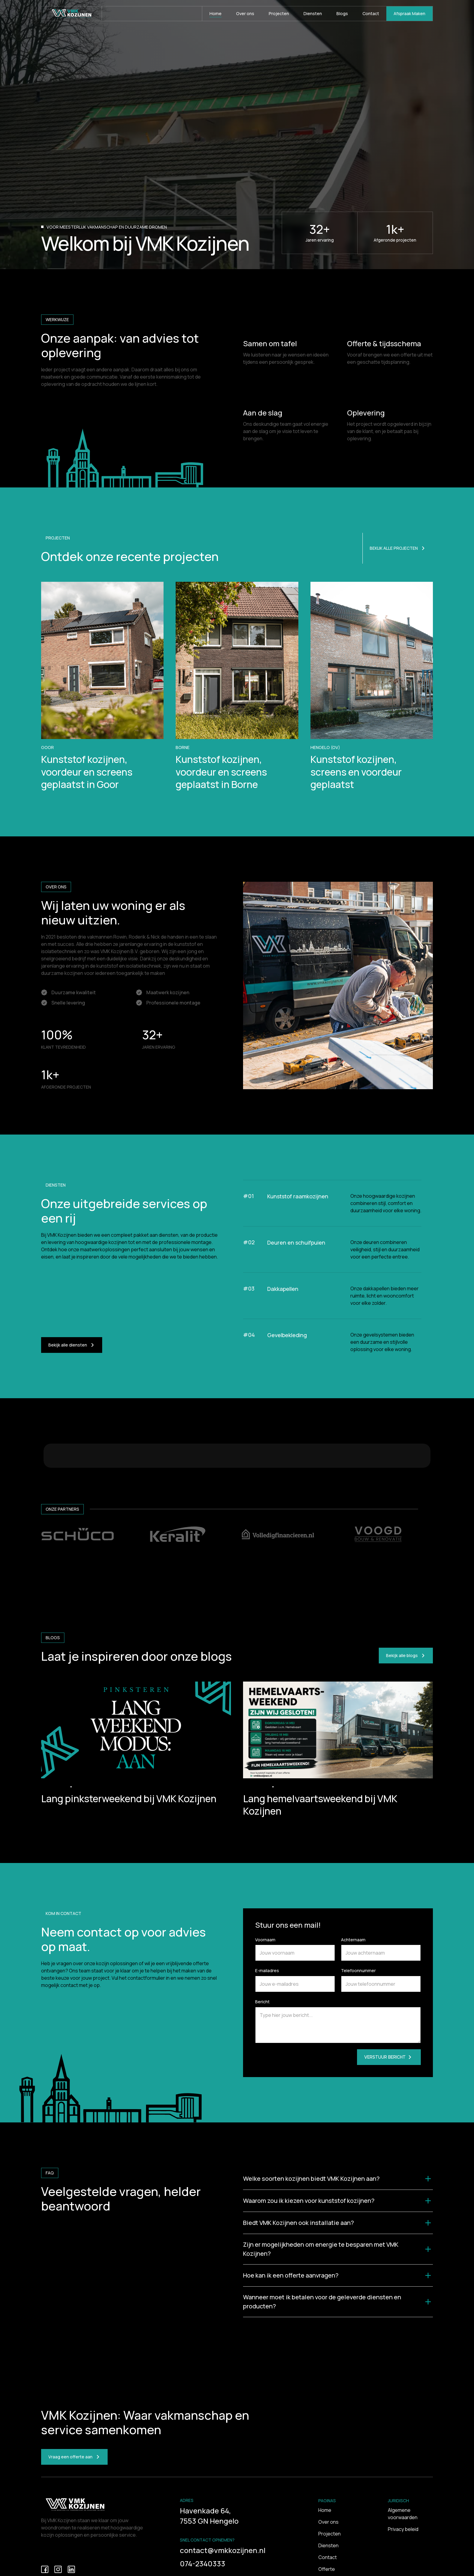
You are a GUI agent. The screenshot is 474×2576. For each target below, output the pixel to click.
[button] (338, 2239)
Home (324, 2570)
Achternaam (353, 2000)
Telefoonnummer (358, 2031)
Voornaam (265, 2000)
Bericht (262, 2062)
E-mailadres (267, 2031)
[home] (71, 13)
